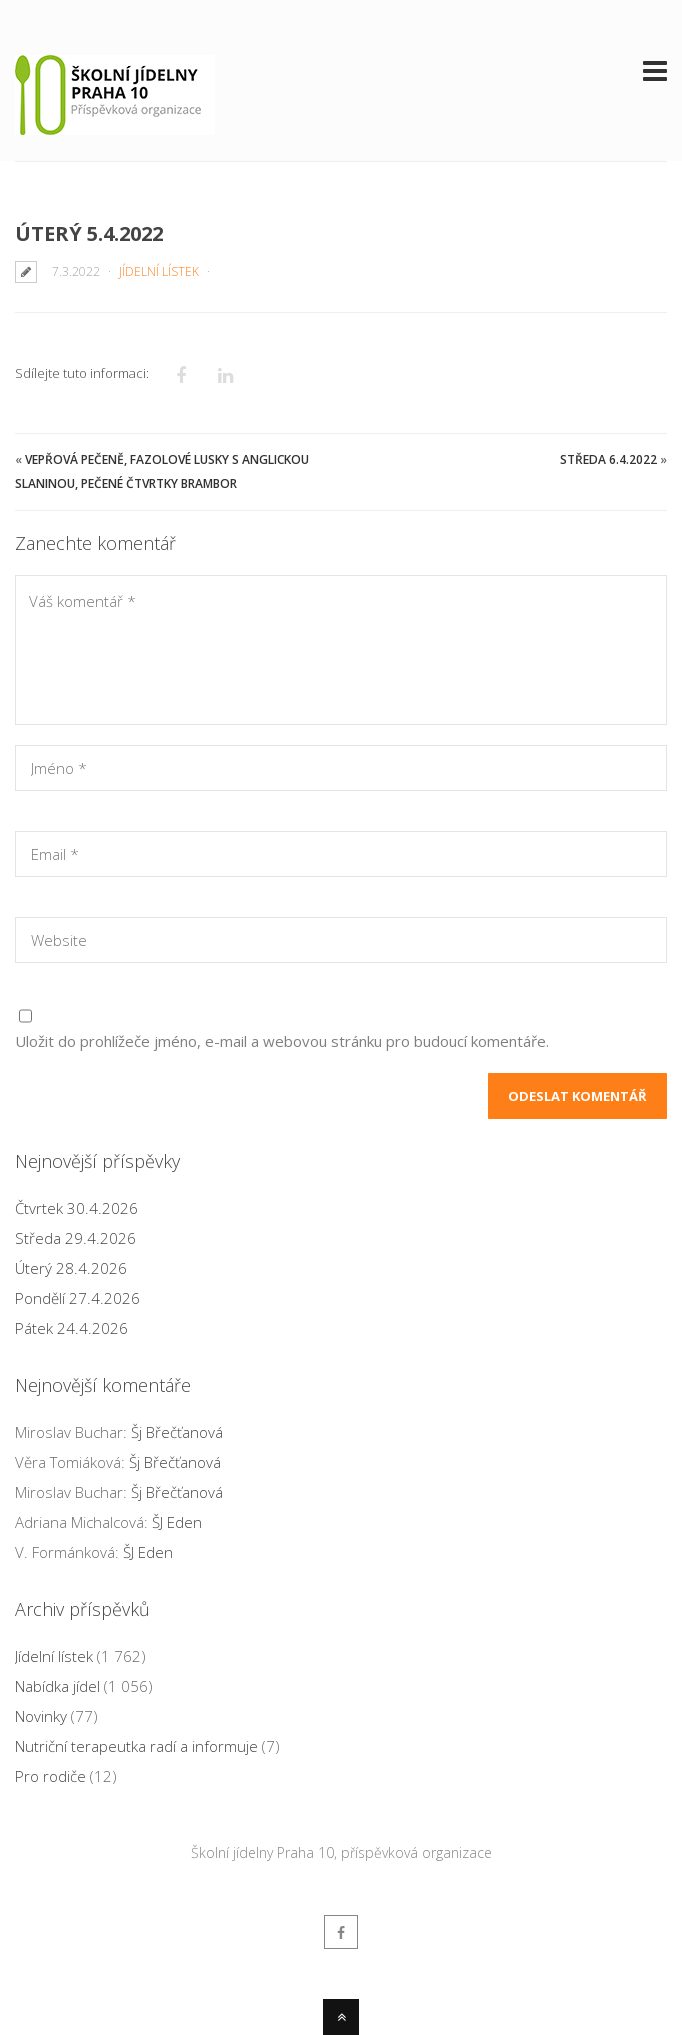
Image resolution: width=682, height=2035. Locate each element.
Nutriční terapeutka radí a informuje (136, 1746)
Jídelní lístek (159, 271)
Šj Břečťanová (177, 1432)
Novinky (41, 1716)
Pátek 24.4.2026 (71, 1328)
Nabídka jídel (57, 1686)
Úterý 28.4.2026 (71, 1268)
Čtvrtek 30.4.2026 (76, 1208)
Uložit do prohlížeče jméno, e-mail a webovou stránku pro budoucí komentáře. (282, 1041)
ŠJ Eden (177, 1522)
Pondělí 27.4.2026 (77, 1298)
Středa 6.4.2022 (608, 459)
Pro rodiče (50, 1776)
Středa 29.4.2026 (75, 1238)
